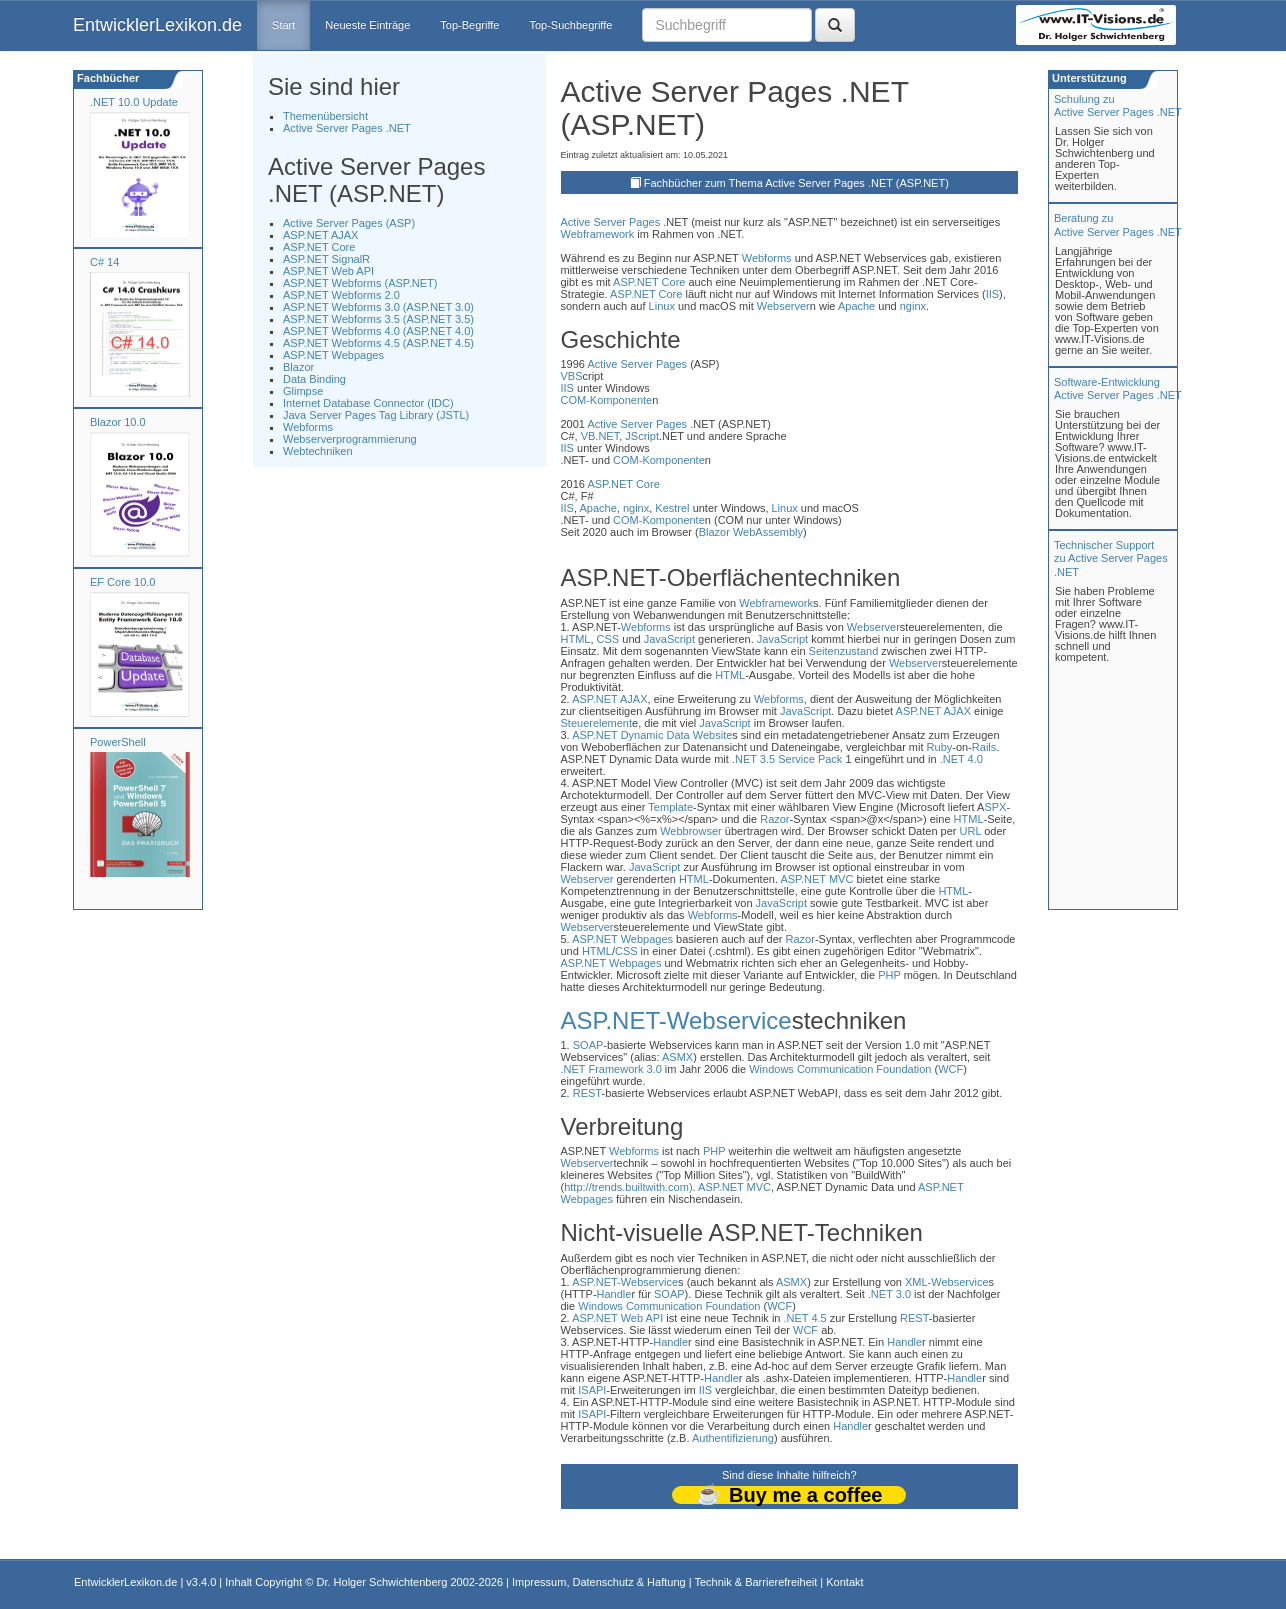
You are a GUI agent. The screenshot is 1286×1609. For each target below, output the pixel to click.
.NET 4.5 (805, 1318)
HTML (576, 639)
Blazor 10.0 (118, 422)
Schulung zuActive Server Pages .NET (1118, 105)
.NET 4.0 (961, 759)
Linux (662, 306)
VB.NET (600, 436)
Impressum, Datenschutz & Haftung (599, 1582)
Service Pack (810, 759)
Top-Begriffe (469, 25)
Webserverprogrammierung (350, 439)
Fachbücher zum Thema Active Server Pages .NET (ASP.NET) (796, 183)
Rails (984, 747)
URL (971, 831)
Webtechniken (318, 451)
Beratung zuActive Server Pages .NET (1118, 224)
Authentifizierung (733, 1438)
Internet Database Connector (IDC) (368, 403)
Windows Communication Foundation (840, 1069)
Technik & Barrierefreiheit (755, 1582)
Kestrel (672, 508)
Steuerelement (597, 723)
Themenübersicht (325, 116)
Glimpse (303, 391)
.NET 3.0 (889, 1294)
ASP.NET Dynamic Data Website (652, 735)
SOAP (588, 1045)
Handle (614, 1294)
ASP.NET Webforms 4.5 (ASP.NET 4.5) (378, 343)
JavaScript (669, 639)
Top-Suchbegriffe (570, 25)
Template (670, 807)
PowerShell (118, 742)
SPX (995, 807)
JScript (642, 436)
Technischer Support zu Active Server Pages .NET (1111, 558)
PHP (889, 975)
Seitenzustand (844, 651)
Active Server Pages (611, 222)
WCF (950, 1069)
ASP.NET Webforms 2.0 (341, 295)
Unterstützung (1088, 78)
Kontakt (844, 1582)
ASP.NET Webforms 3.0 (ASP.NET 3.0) (378, 307)
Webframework (598, 234)
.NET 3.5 (753, 759)
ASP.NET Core (319, 247)
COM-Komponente (607, 400)
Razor (774, 819)
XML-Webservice (947, 1282)
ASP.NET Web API (328, 271)
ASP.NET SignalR (326, 259)
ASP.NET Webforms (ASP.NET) (360, 283)
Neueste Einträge (367, 25)
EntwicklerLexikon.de (157, 25)
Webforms (308, 427)
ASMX (677, 1057)
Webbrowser (691, 831)
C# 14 (104, 262)
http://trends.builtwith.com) (628, 1187)
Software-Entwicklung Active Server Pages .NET (1118, 388)
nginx (913, 306)
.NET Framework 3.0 (611, 1069)
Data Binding (314, 379)
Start (283, 25)
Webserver (783, 306)
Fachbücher (106, 78)
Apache (856, 306)
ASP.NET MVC (816, 879)
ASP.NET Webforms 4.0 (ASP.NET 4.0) (378, 331)
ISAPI (592, 1390)
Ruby (940, 747)
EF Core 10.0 (122, 582)
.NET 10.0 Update (134, 102)
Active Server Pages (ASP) (349, 223)
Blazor (298, 367)
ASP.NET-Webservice (676, 1020)
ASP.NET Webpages (333, 355)
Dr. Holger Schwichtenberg (382, 1582)
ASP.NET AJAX (320, 235)
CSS (608, 639)
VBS (572, 376)
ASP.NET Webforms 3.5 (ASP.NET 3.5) (378, 319)
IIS (992, 294)
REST (587, 1093)
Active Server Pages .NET (347, 128)
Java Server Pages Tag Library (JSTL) (376, 415)
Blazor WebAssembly (751, 532)
